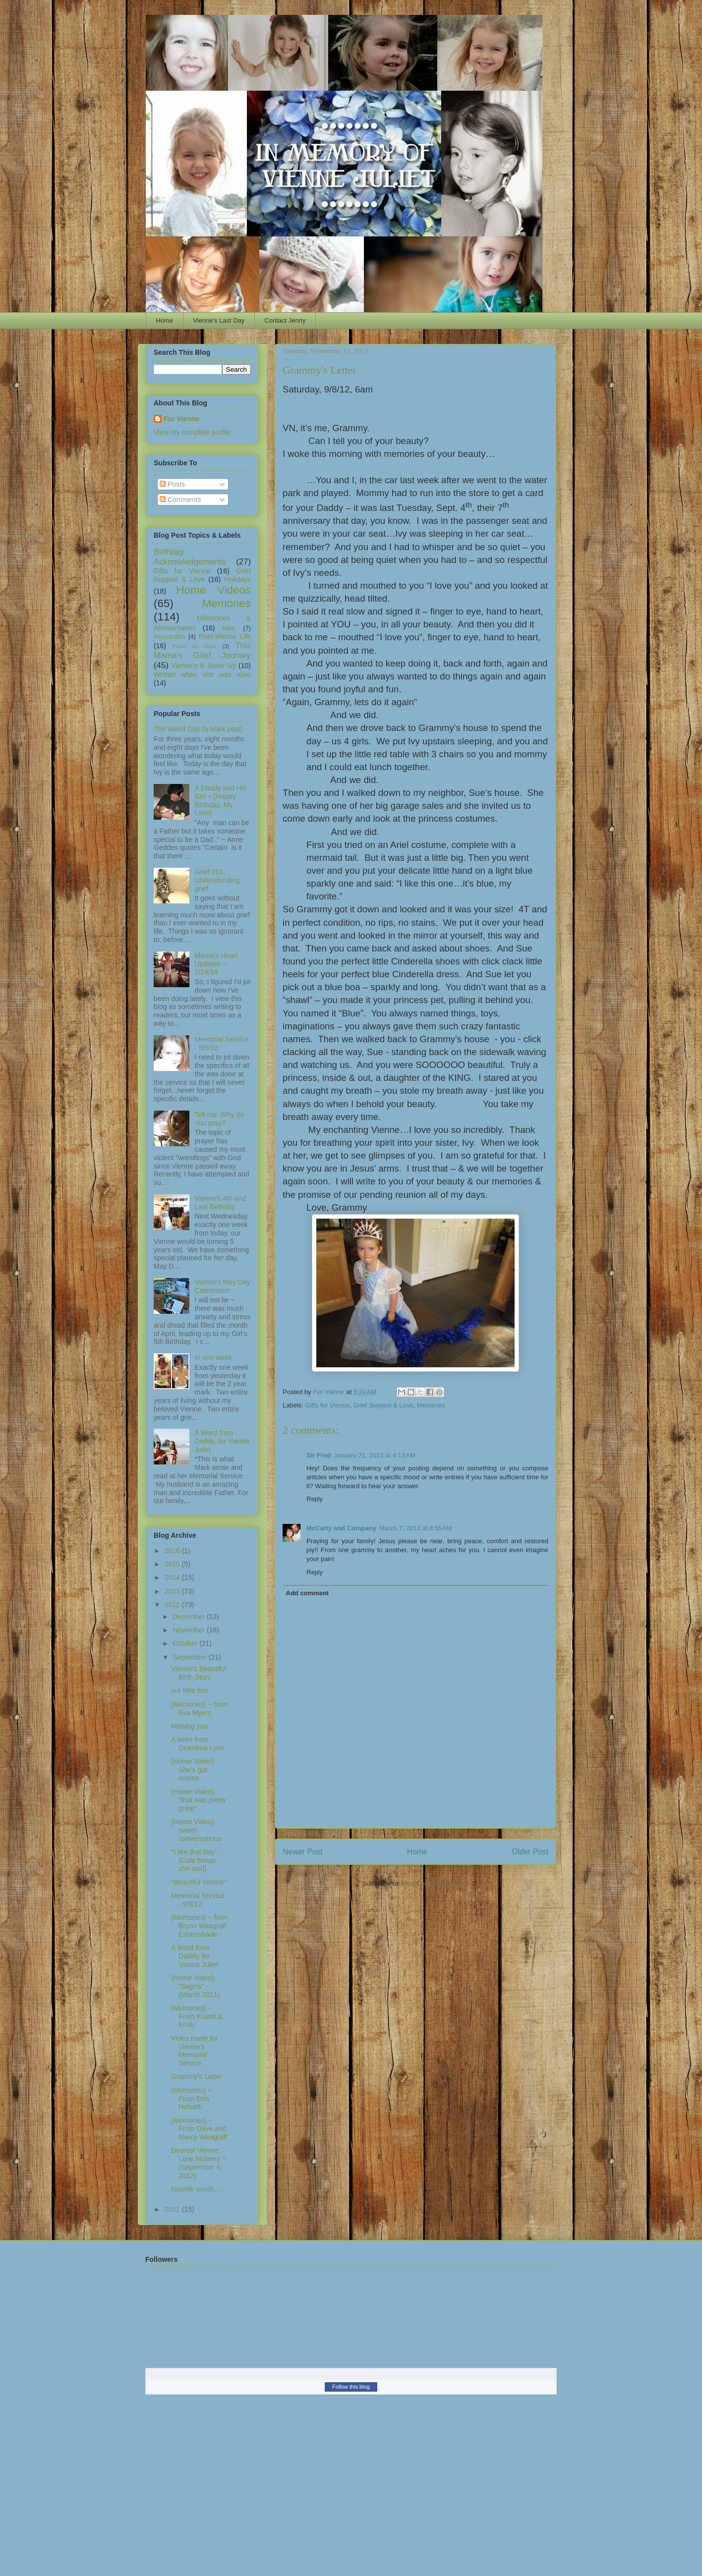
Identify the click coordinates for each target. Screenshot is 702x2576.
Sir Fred (318, 1455)
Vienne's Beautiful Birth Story (198, 1673)
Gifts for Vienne (327, 1405)
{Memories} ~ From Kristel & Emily (197, 2016)
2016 (173, 1551)
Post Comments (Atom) (435, 1883)
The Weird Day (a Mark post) (198, 729)
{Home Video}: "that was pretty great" (198, 1800)
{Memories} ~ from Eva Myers (199, 1708)
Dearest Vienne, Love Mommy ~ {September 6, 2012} (198, 2162)
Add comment (307, 1593)
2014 (173, 1577)
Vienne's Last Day (218, 320)
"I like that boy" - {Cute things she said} (196, 1860)
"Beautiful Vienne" (199, 1882)
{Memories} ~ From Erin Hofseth (191, 2098)
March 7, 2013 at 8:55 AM (415, 1528)
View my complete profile (192, 432)
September (190, 1657)
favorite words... (195, 2189)
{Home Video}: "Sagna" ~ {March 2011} (195, 1986)
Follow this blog (351, 2387)
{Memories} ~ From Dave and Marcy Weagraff (199, 2129)
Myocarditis (169, 636)
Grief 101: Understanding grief (217, 880)
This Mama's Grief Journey (202, 650)
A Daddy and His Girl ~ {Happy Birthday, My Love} (220, 800)
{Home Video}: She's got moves (193, 1769)
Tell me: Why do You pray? (219, 1119)
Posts (172, 484)
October (186, 1643)
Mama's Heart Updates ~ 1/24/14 (216, 964)
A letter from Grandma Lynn (197, 1744)
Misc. (229, 628)
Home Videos (213, 590)
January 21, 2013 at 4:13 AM (374, 1455)
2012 (173, 1605)
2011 (173, 2209)
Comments (180, 500)
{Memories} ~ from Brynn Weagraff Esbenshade (199, 1925)
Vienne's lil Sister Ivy (204, 666)
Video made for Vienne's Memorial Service (194, 2050)
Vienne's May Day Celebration (222, 1286)
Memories (431, 1405)
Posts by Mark (195, 646)
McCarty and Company (341, 1528)
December (189, 1617)
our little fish (189, 1690)
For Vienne (181, 419)
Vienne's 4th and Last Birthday (220, 1202)
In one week (214, 1357)
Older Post (530, 1852)
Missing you (189, 1726)
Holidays (237, 579)
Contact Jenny (284, 320)
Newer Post (303, 1852)
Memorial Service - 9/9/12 (198, 1900)
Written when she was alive (202, 674)
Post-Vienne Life (225, 636)
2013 (173, 1591)
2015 (173, 1564)
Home (165, 320)
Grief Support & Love (383, 1405)
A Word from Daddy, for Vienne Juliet (222, 1441)
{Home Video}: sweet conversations (196, 1830)
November (189, 1630)
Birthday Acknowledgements (190, 556)
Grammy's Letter (196, 2076)
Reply (314, 1499)
